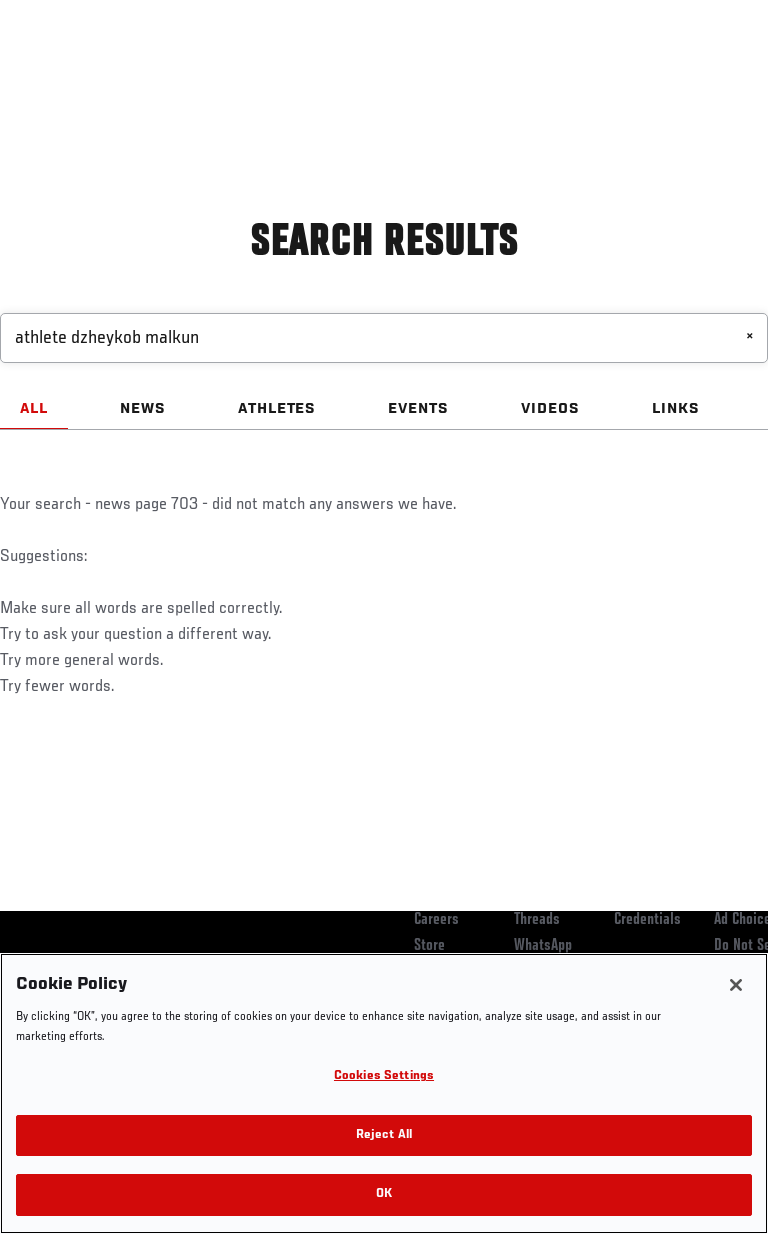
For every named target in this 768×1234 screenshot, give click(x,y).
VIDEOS (550, 409)
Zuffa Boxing (553, 85)
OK (384, 1194)
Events (54, 76)
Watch (474, 76)
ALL (34, 409)
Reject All (384, 1135)
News (306, 76)
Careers (436, 920)
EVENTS (418, 409)
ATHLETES (277, 409)
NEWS (143, 409)
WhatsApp (543, 946)
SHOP (648, 76)
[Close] (736, 985)
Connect (393, 76)
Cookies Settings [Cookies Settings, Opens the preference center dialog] (384, 1076)
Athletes (228, 76)
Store (429, 946)
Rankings (139, 76)
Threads (537, 920)
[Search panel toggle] (703, 76)
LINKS (676, 409)
